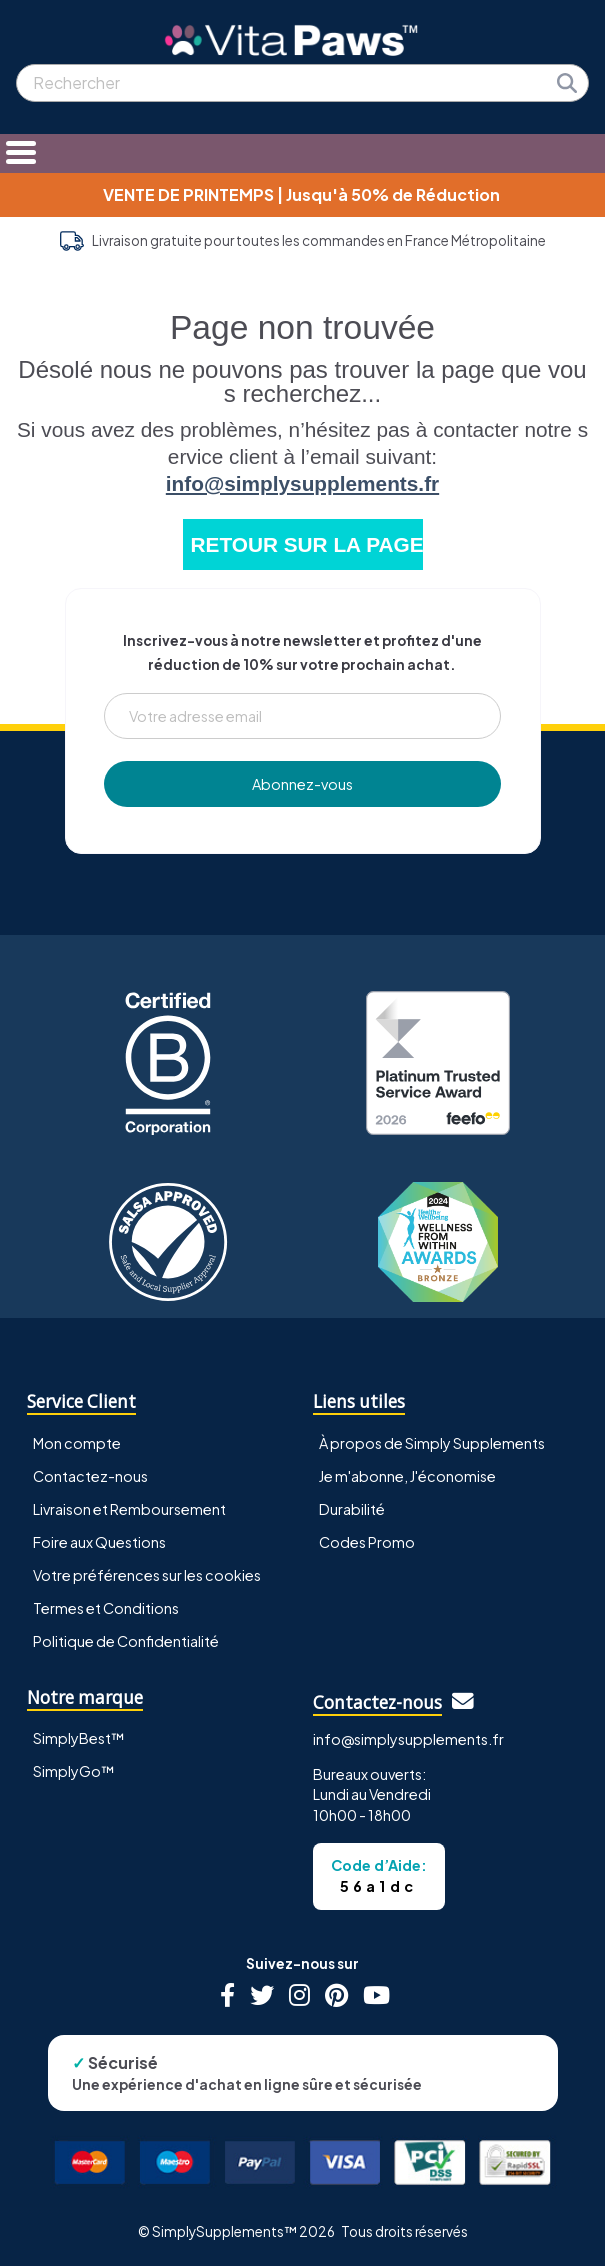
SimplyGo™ (74, 1771)
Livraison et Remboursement (129, 1509)
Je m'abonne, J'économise (407, 1476)
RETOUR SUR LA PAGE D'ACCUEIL (307, 544)
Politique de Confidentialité (126, 1641)
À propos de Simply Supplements (432, 1443)
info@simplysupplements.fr (302, 483)
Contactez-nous (90, 1476)
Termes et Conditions (106, 1608)
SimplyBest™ (79, 1738)
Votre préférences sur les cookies (147, 1575)
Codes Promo (367, 1542)
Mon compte (77, 1443)
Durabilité (352, 1509)
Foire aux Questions (99, 1542)
